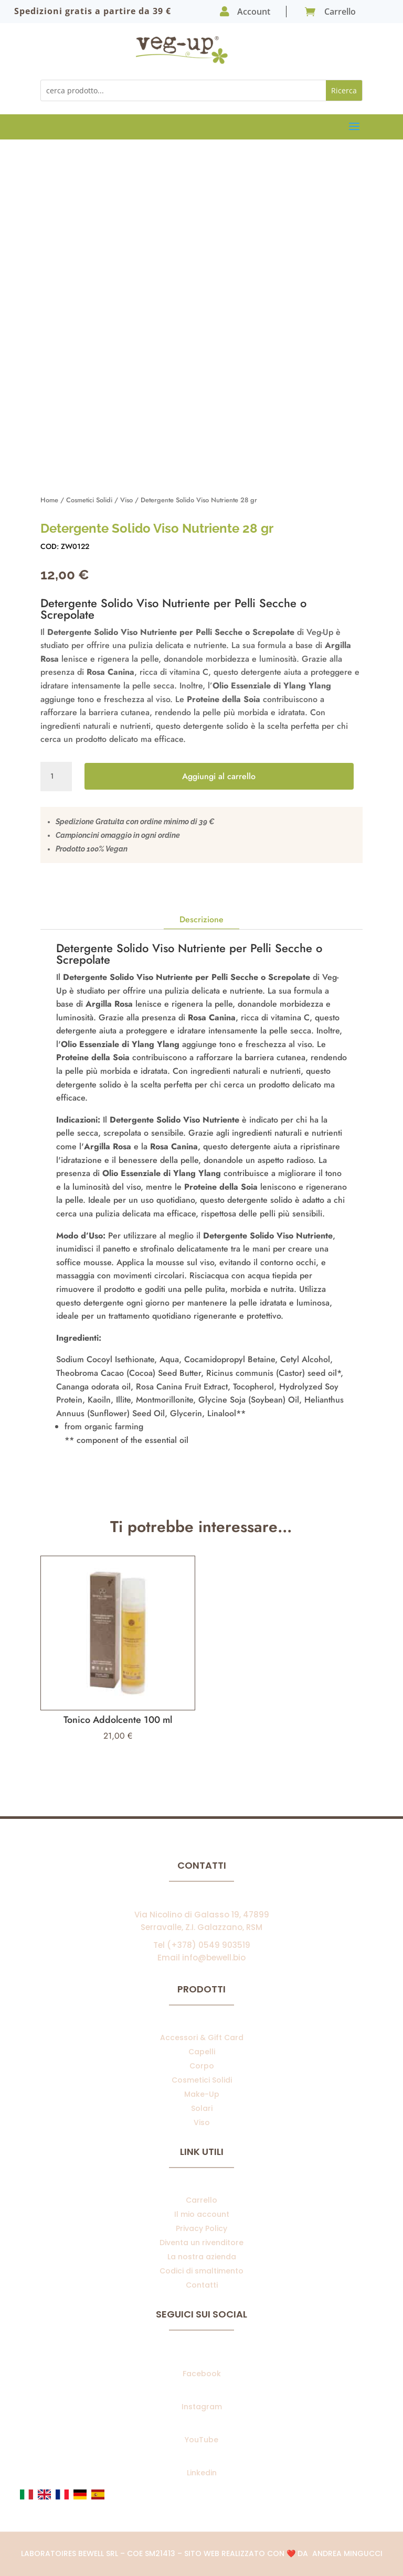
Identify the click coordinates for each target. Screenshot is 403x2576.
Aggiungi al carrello (219, 776)
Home (49, 500)
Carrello (201, 2200)
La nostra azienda (201, 2256)
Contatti (202, 2285)
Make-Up (201, 2094)
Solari (202, 2108)
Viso (126, 500)
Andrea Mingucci (347, 2553)
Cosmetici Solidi (89, 500)
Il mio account (201, 2214)
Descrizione (201, 919)
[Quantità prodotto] (56, 776)
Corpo (201, 2066)
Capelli (201, 2051)
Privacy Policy (201, 2228)
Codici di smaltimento (201, 2271)
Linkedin (202, 2472)
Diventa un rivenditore (201, 2242)
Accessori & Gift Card (201, 2037)
